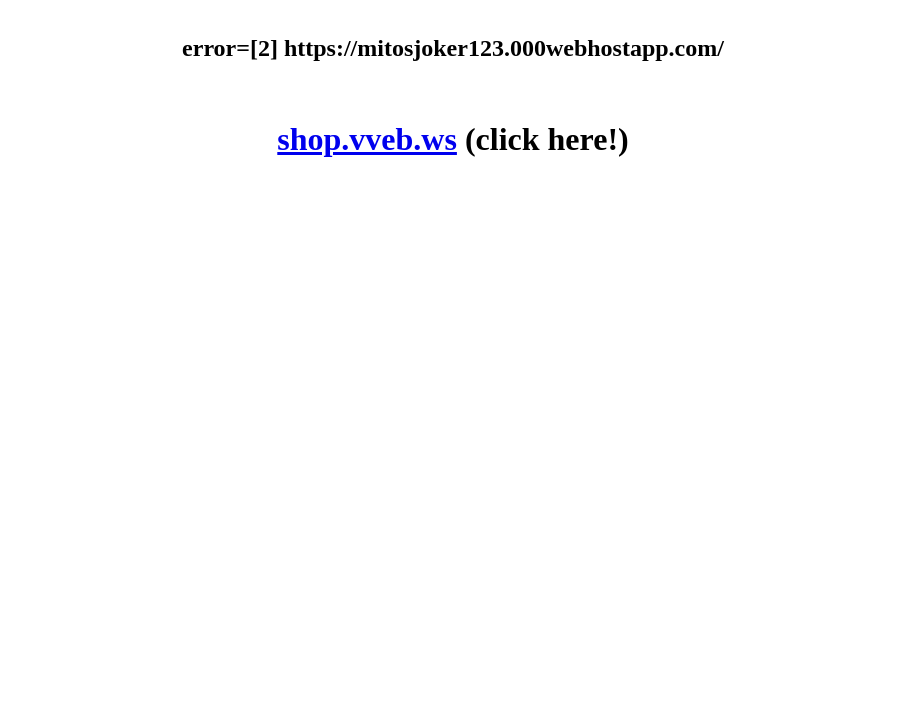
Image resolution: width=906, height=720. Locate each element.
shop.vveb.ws (367, 139)
